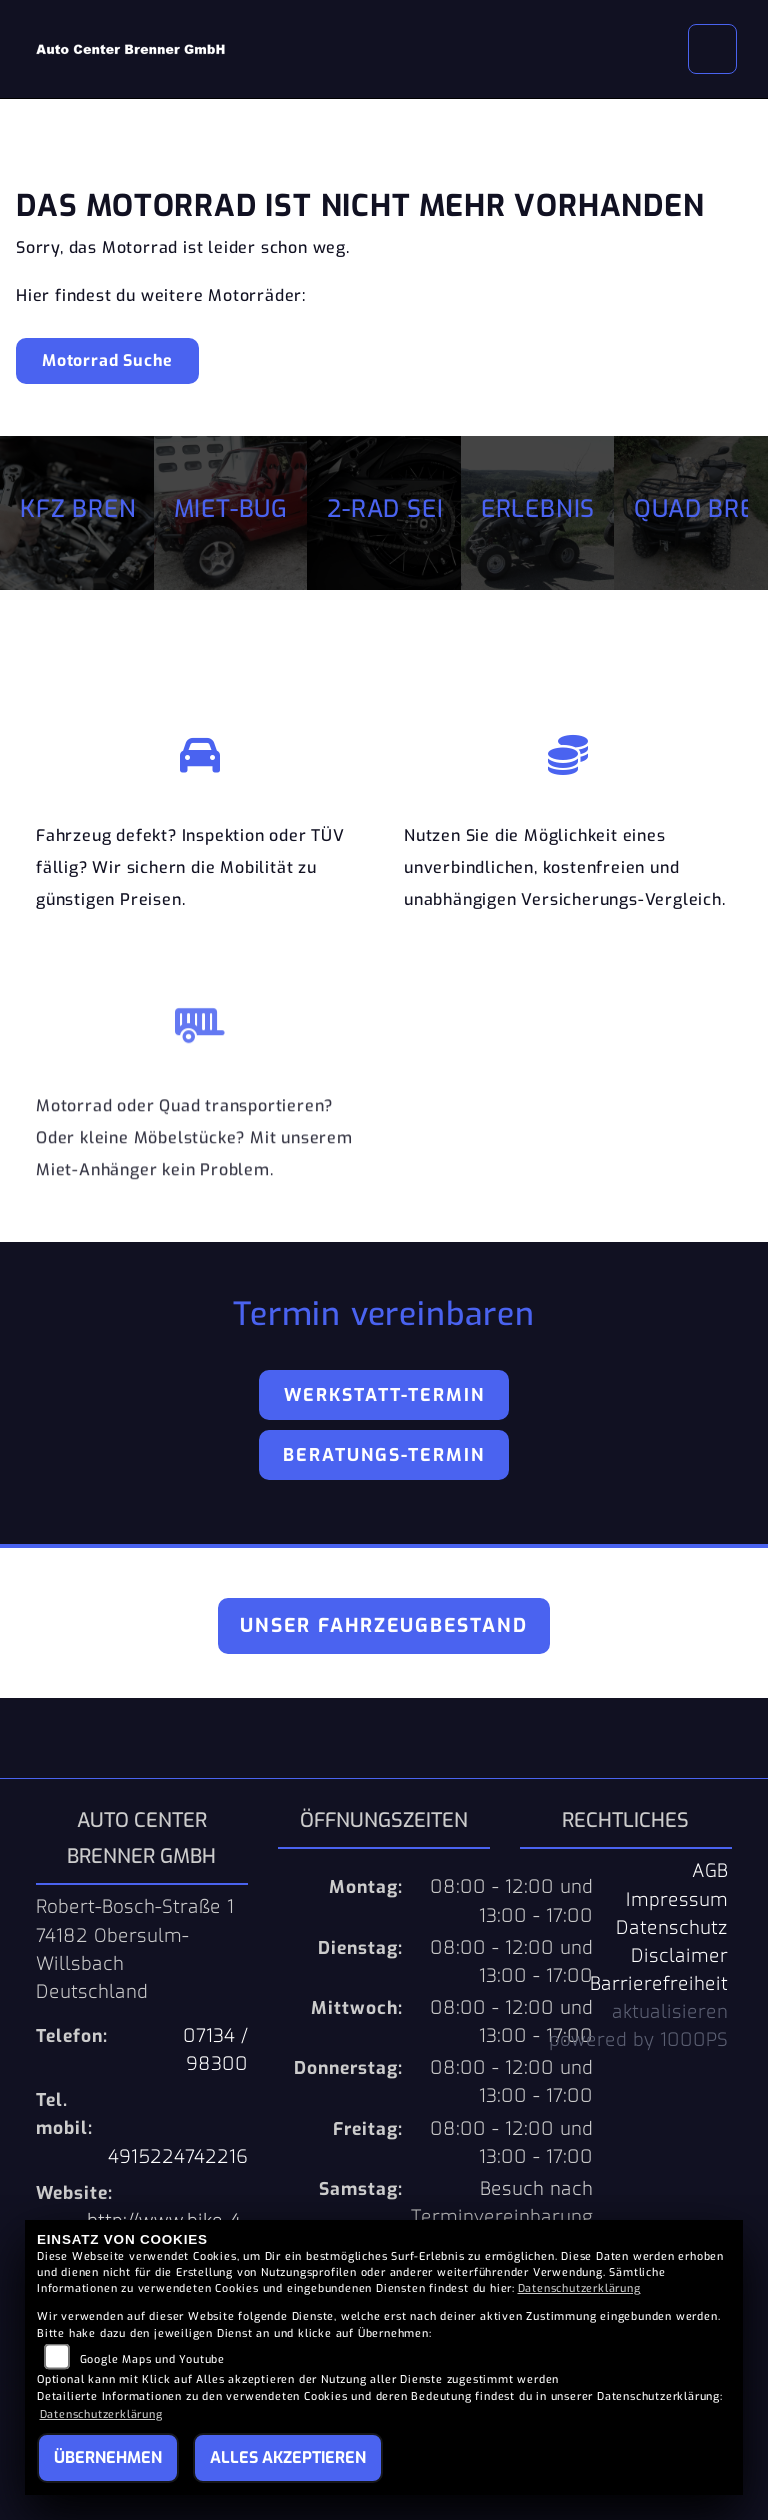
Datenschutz (672, 1928)
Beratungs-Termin (384, 1455)
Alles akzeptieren (288, 2457)
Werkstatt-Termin (384, 1395)
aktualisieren (670, 2012)
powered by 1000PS (638, 2040)
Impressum (677, 1900)
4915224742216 (178, 2157)
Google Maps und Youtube (152, 2359)
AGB (710, 1871)
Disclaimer (679, 1956)
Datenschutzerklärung (579, 2288)
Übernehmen (108, 2457)
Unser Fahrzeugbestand (384, 1625)
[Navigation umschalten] (713, 49)
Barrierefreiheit (659, 1984)
